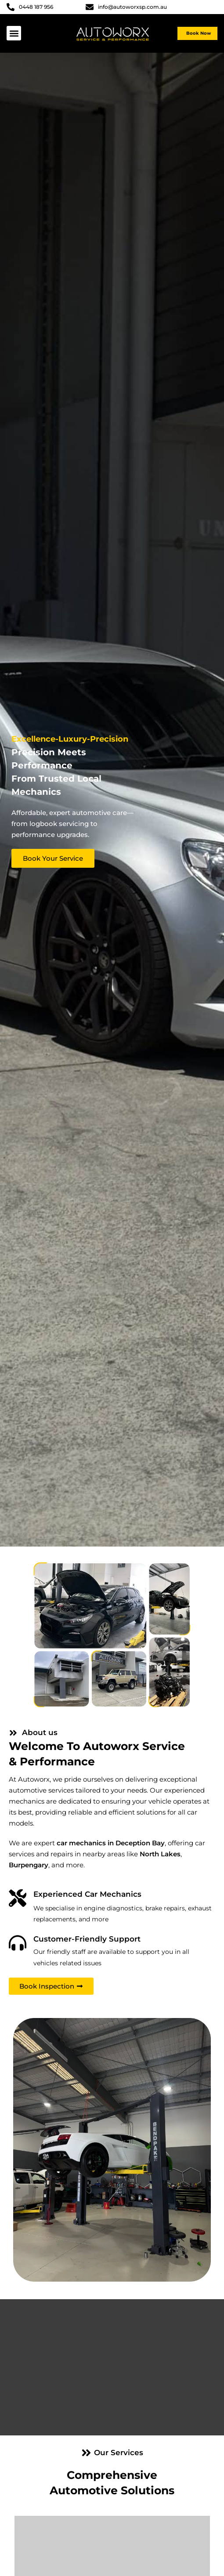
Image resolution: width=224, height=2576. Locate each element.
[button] (14, 33)
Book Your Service (53, 858)
